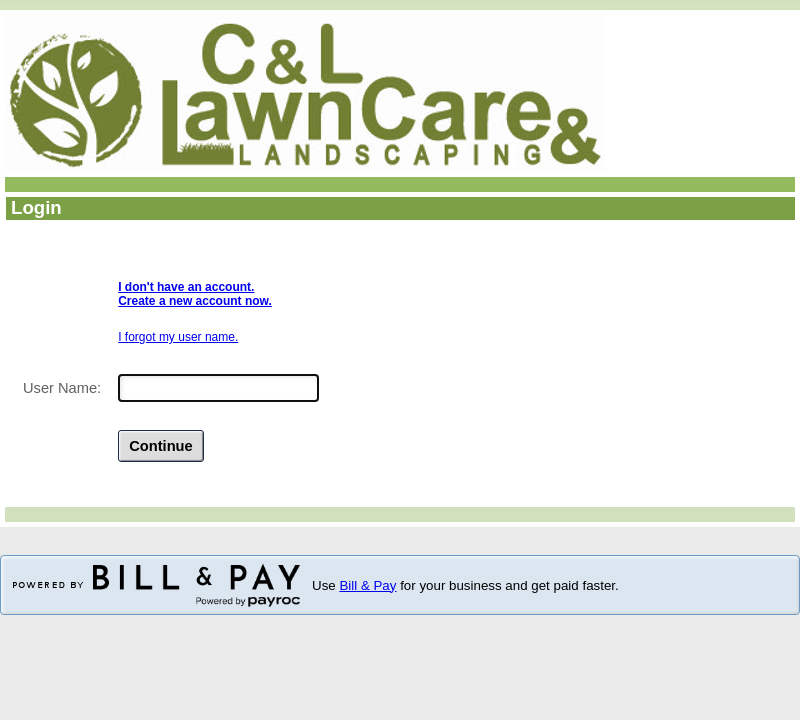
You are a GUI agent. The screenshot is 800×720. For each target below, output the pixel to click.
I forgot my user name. (178, 337)
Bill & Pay (367, 585)
